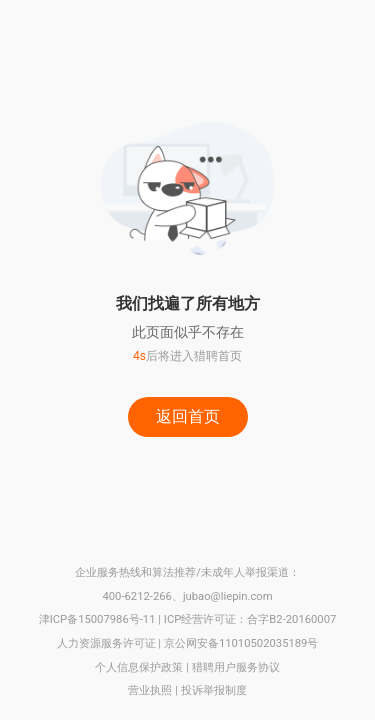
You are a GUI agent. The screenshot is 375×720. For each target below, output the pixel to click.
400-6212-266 (136, 596)
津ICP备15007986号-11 (97, 619)
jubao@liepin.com (228, 596)
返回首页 (188, 416)
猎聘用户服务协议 (236, 667)
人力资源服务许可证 (106, 643)
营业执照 (150, 690)
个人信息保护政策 (139, 667)
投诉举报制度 (214, 690)
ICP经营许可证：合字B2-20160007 (250, 619)
